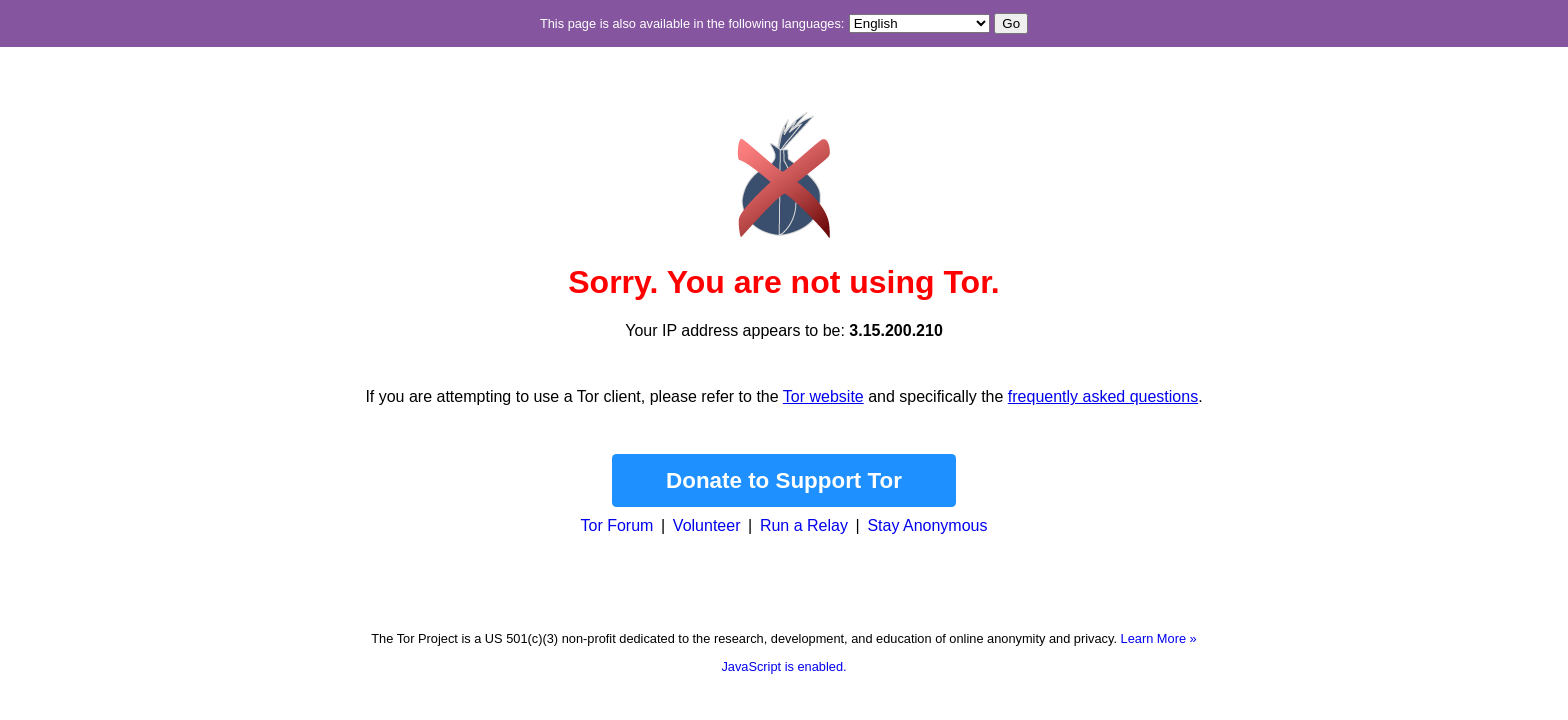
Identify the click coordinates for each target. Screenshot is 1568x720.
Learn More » (1159, 638)
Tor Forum (617, 525)
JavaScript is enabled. (783, 666)
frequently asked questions (1103, 396)
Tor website (823, 396)
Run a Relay (804, 525)
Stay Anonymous (927, 525)
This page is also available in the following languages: (692, 23)
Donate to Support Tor (784, 480)
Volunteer (707, 525)
